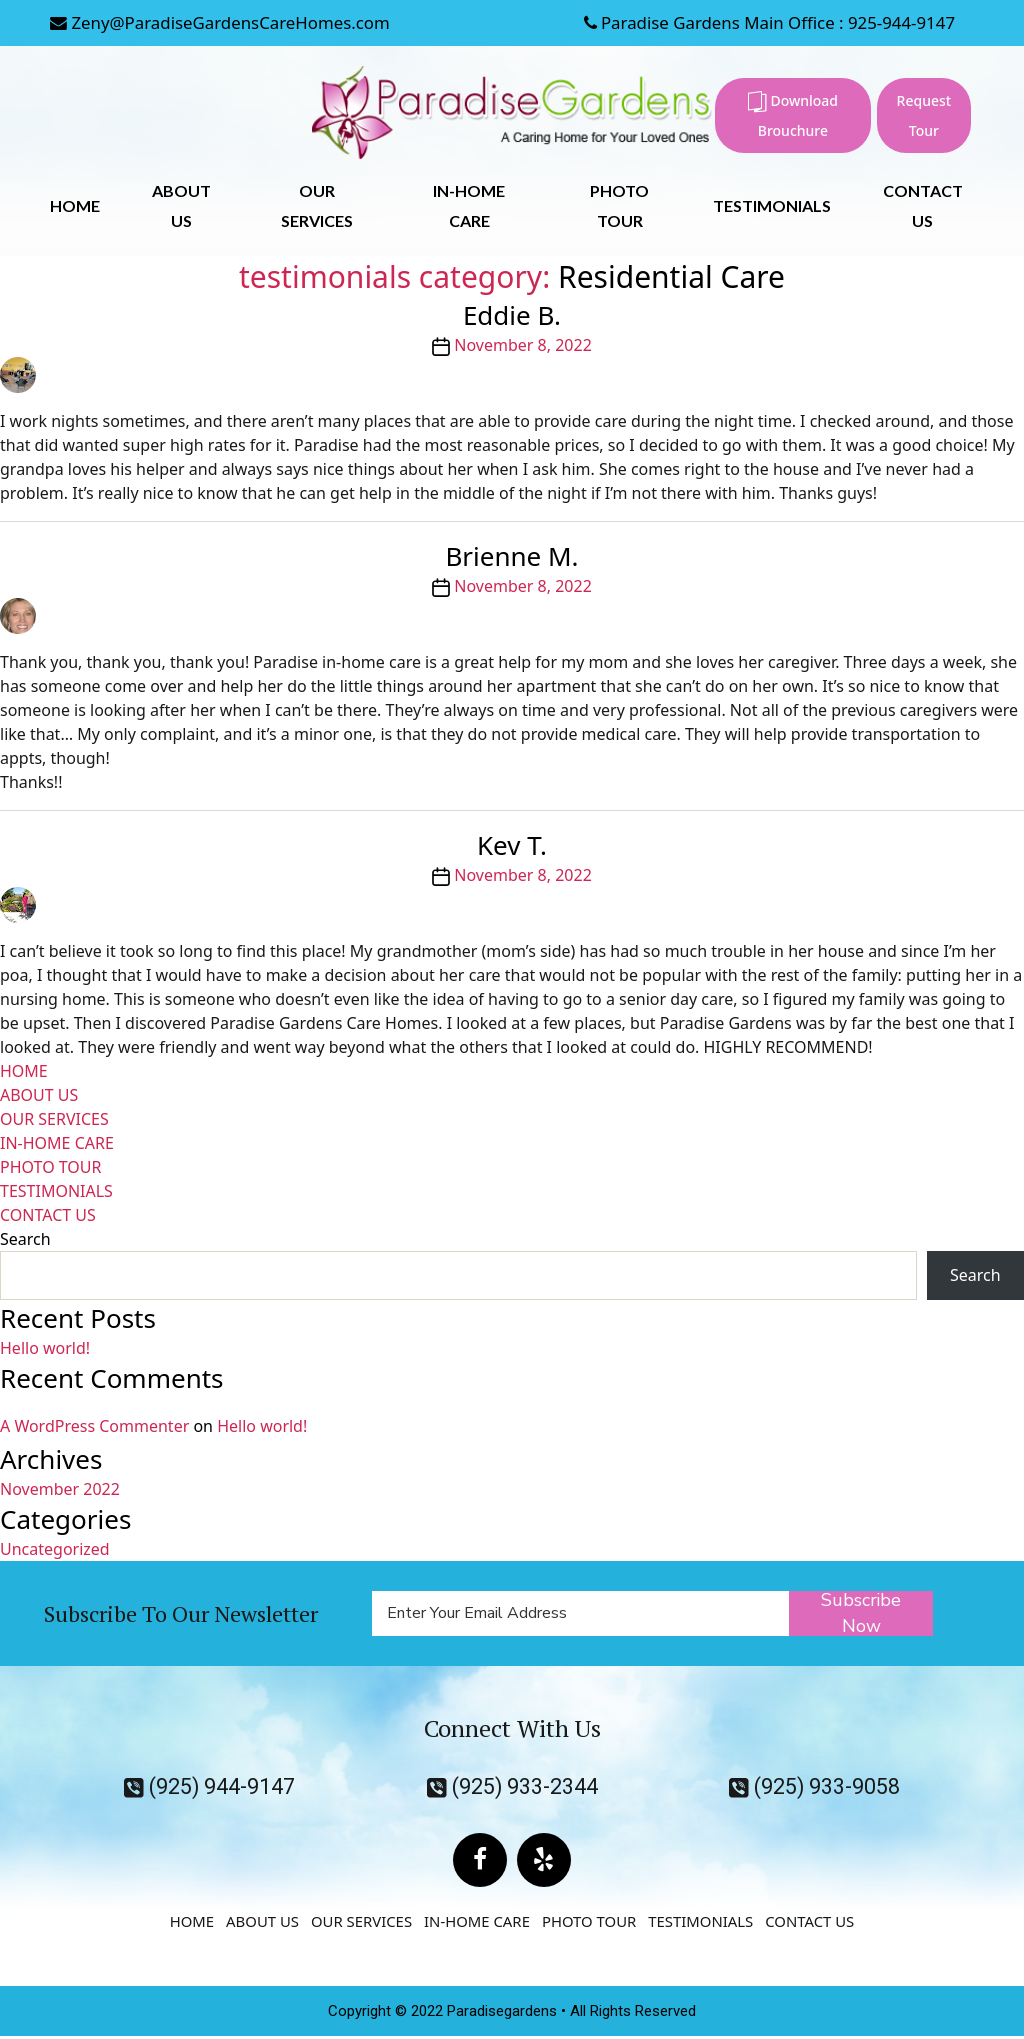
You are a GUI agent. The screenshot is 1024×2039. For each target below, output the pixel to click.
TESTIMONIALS (772, 205)
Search (25, 1239)
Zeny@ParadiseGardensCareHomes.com (221, 22)
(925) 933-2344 (512, 1786)
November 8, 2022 (522, 345)
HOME (75, 205)
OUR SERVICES (54, 1119)
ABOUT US (39, 1095)
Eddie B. (512, 315)
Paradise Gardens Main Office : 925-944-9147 (766, 22)
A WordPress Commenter (94, 1426)
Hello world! (45, 1348)
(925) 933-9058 (814, 1786)
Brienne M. (511, 556)
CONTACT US (48, 1215)
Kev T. (512, 845)
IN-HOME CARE (57, 1143)
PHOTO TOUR (51, 1167)
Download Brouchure (793, 115)
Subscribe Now (861, 1613)
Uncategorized (55, 1549)
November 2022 (60, 1489)
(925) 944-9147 (210, 1786)
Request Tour (924, 115)
